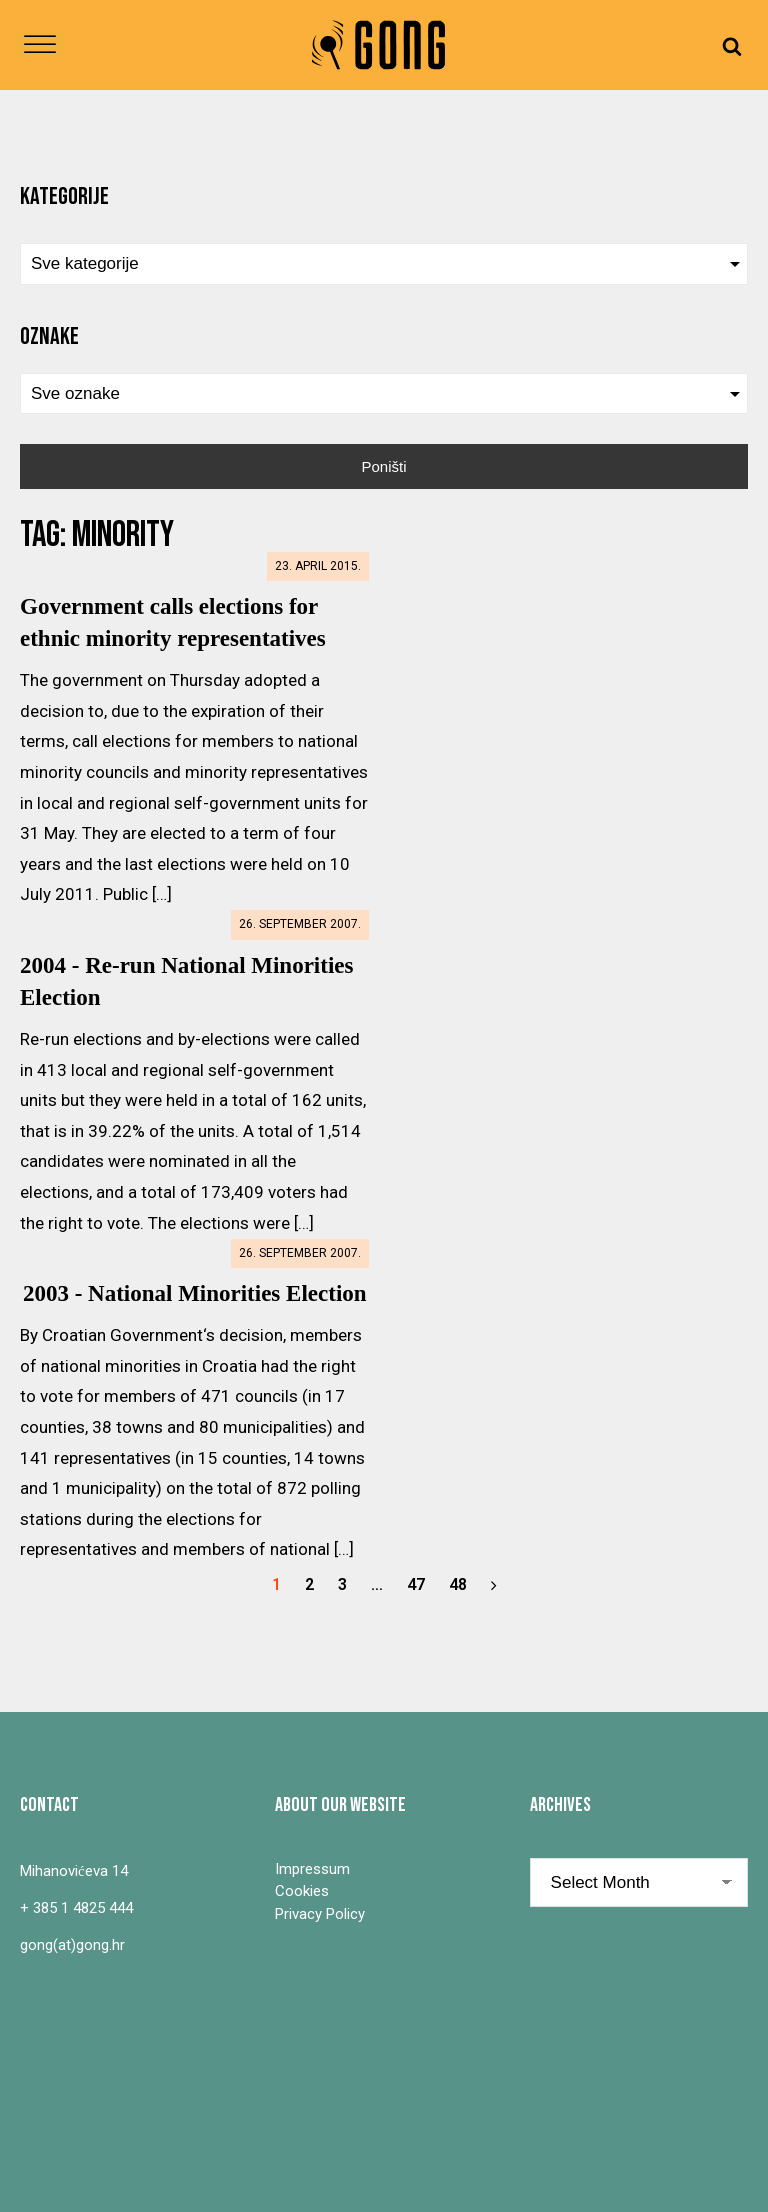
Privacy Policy (320, 1914)
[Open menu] (40, 45)
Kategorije (64, 196)
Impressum (312, 1869)
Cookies (302, 1891)
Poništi (383, 466)
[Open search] (732, 45)
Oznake (49, 336)
